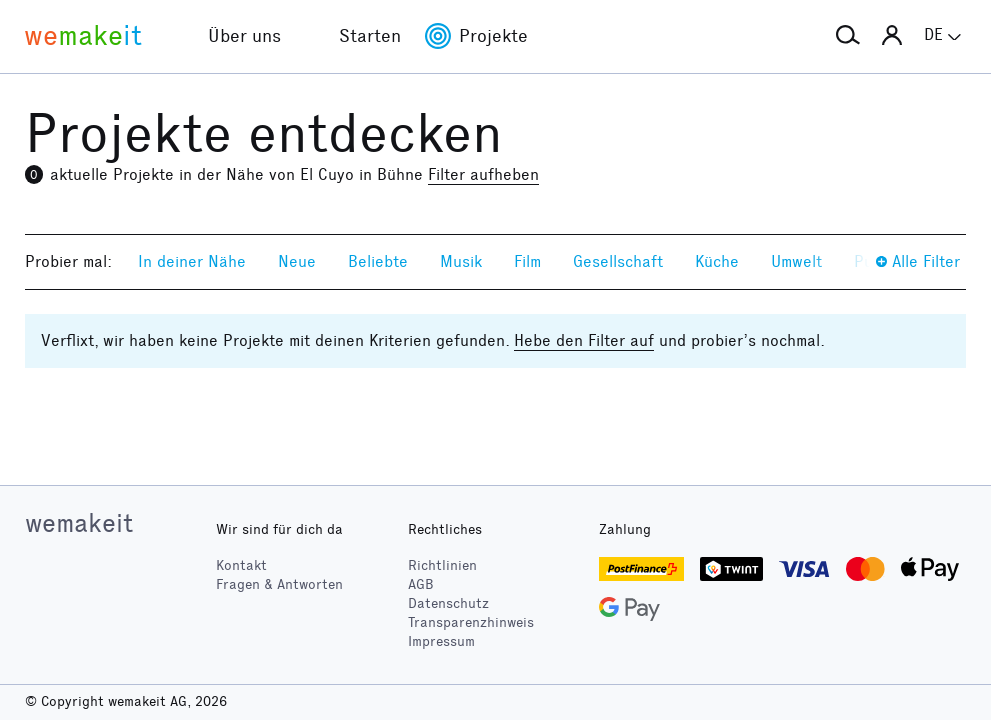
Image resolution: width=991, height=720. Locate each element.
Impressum (441, 641)
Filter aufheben (483, 174)
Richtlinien (442, 565)
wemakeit (79, 523)
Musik (461, 261)
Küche (717, 261)
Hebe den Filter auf (584, 340)
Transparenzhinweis (471, 622)
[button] (848, 36)
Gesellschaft (618, 261)
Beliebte (378, 261)
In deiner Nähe (192, 261)
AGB (421, 584)
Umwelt (796, 261)
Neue (297, 261)
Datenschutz (448, 603)
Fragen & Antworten (279, 584)
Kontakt (241, 565)
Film (527, 261)
